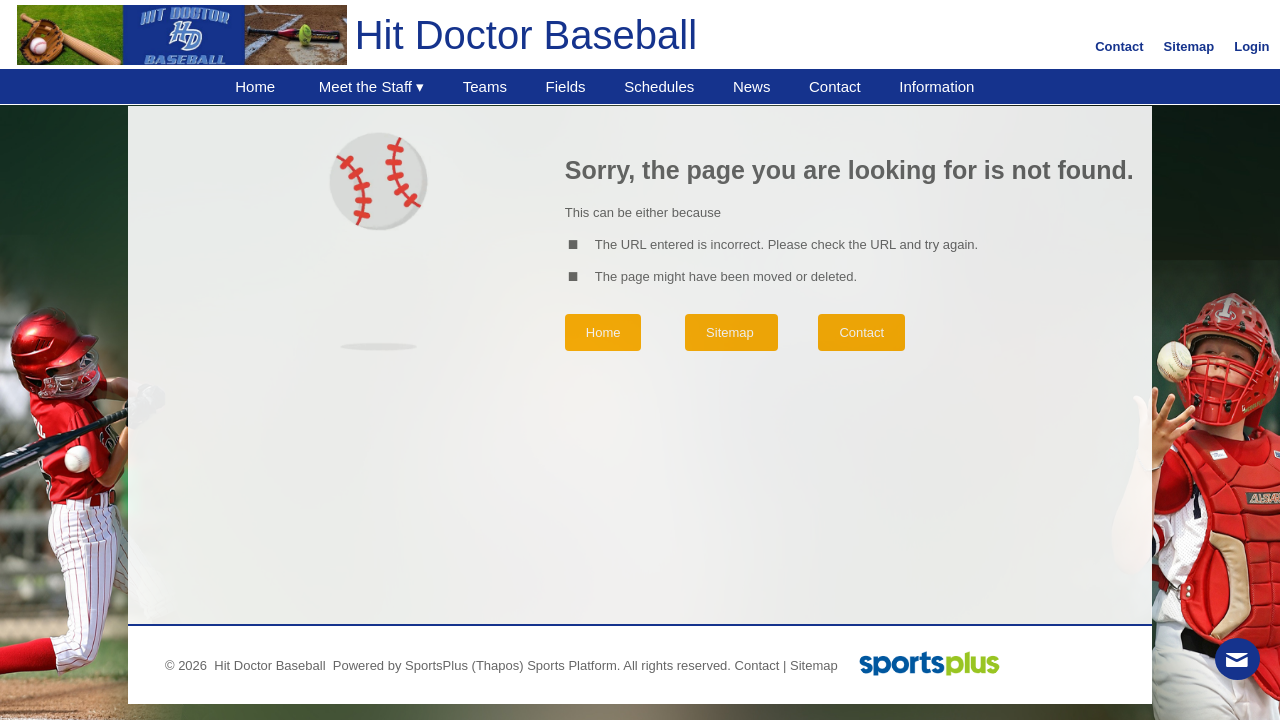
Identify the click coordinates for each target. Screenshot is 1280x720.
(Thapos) (498, 665)
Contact (757, 665)
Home (603, 332)
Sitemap (814, 665)
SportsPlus (436, 665)
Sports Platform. (573, 665)
